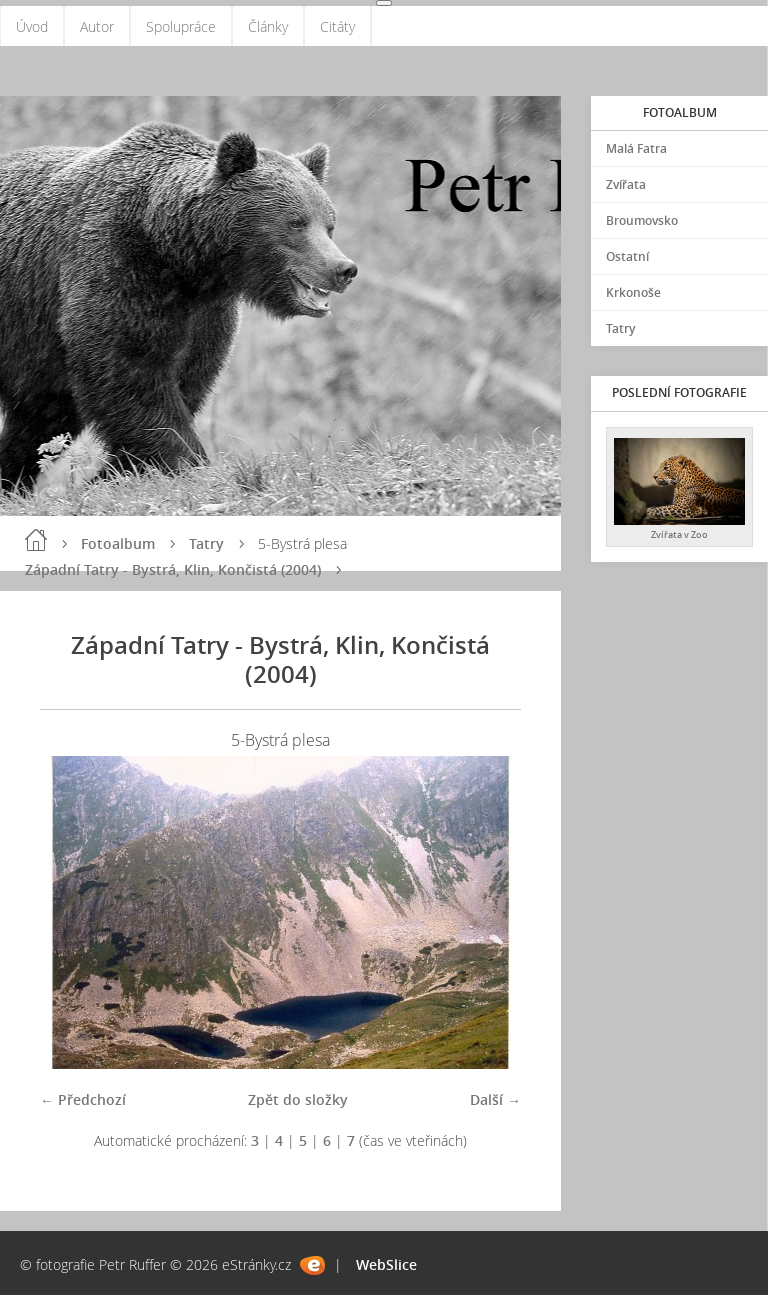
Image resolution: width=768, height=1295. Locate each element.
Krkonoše (633, 292)
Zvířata (626, 184)
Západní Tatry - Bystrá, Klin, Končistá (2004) (173, 569)
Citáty (337, 26)
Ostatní (627, 256)
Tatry (206, 543)
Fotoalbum (118, 543)
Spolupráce (181, 26)
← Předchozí (83, 1099)
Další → (495, 1099)
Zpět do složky (298, 1099)
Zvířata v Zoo (679, 534)
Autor (97, 26)
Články (268, 26)
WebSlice (386, 1264)
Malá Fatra (636, 148)
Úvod (32, 26)
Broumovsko (642, 220)
